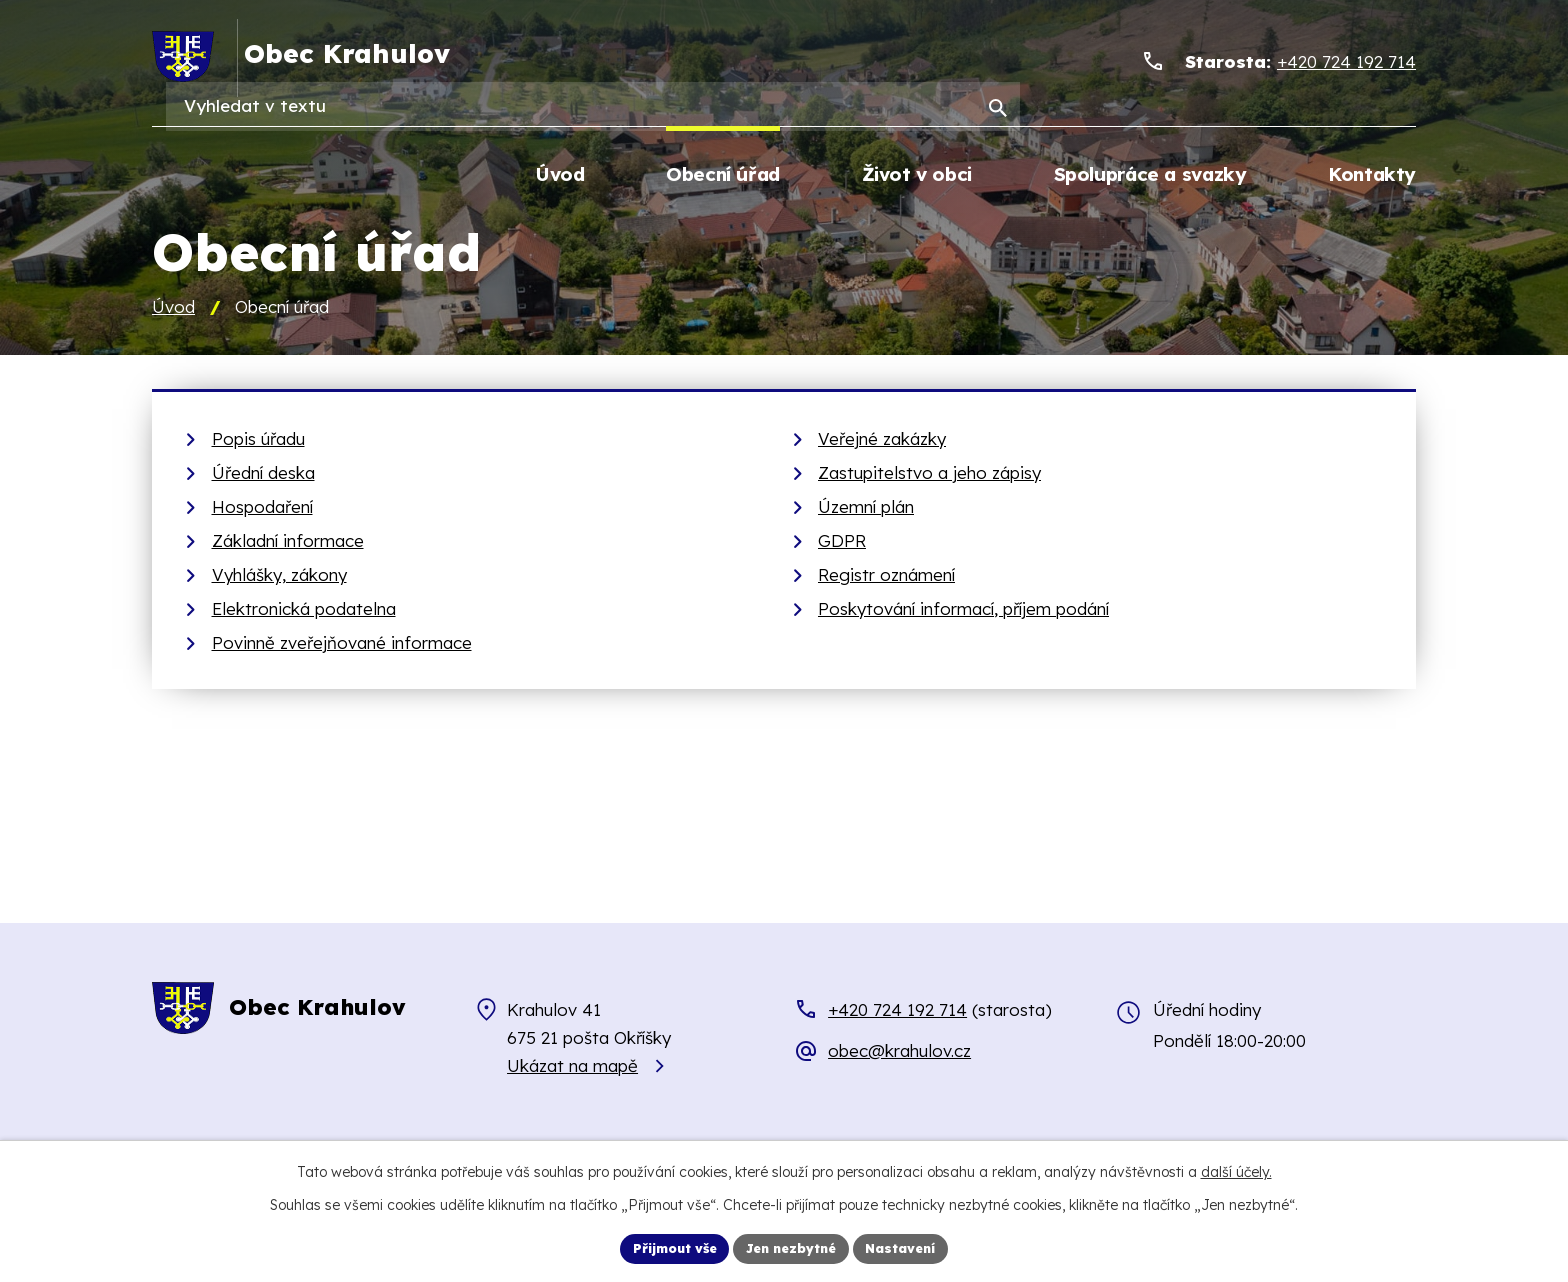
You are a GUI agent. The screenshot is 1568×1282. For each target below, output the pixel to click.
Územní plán (866, 508)
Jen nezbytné (793, 1247)
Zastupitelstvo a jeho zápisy (929, 474)
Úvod (173, 309)
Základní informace (288, 542)
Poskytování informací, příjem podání (963, 610)
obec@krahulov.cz (899, 1053)
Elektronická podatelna (304, 610)
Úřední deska (263, 474)
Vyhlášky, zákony (279, 576)
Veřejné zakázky (882, 440)
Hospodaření (262, 508)
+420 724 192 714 (897, 1011)
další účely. (1236, 1169)
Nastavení (915, 1247)
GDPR (842, 542)
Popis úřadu (258, 440)
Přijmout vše (663, 1247)
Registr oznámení (886, 576)
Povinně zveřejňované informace (342, 644)
